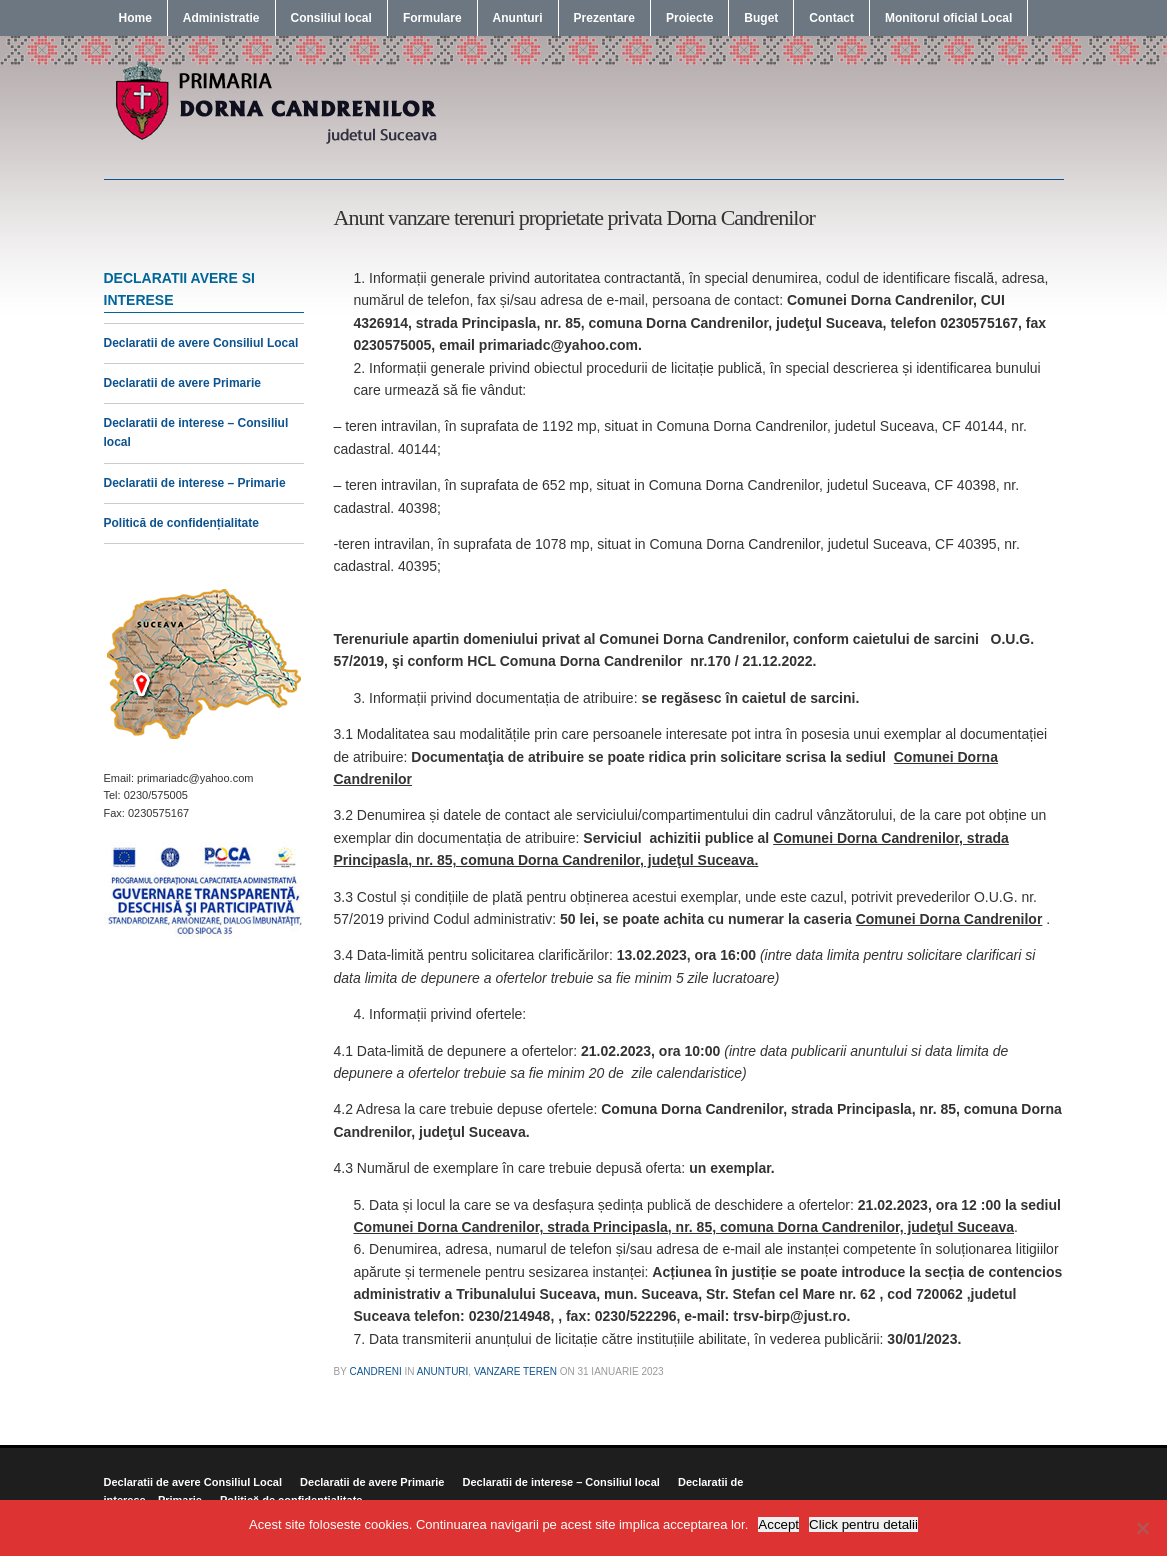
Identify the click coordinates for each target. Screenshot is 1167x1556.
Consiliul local (331, 18)
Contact (831, 18)
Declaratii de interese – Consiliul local (560, 1482)
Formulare (432, 18)
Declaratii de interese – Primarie (195, 483)
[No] (1142, 1528)
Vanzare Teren (515, 1371)
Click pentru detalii (863, 1524)
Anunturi (518, 18)
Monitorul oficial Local (948, 18)
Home (135, 18)
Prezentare (604, 18)
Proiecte (689, 18)
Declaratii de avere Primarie (182, 383)
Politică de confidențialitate (181, 523)
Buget (761, 18)
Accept (778, 1524)
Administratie (221, 18)
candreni (375, 1371)
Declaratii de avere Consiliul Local (201, 343)
